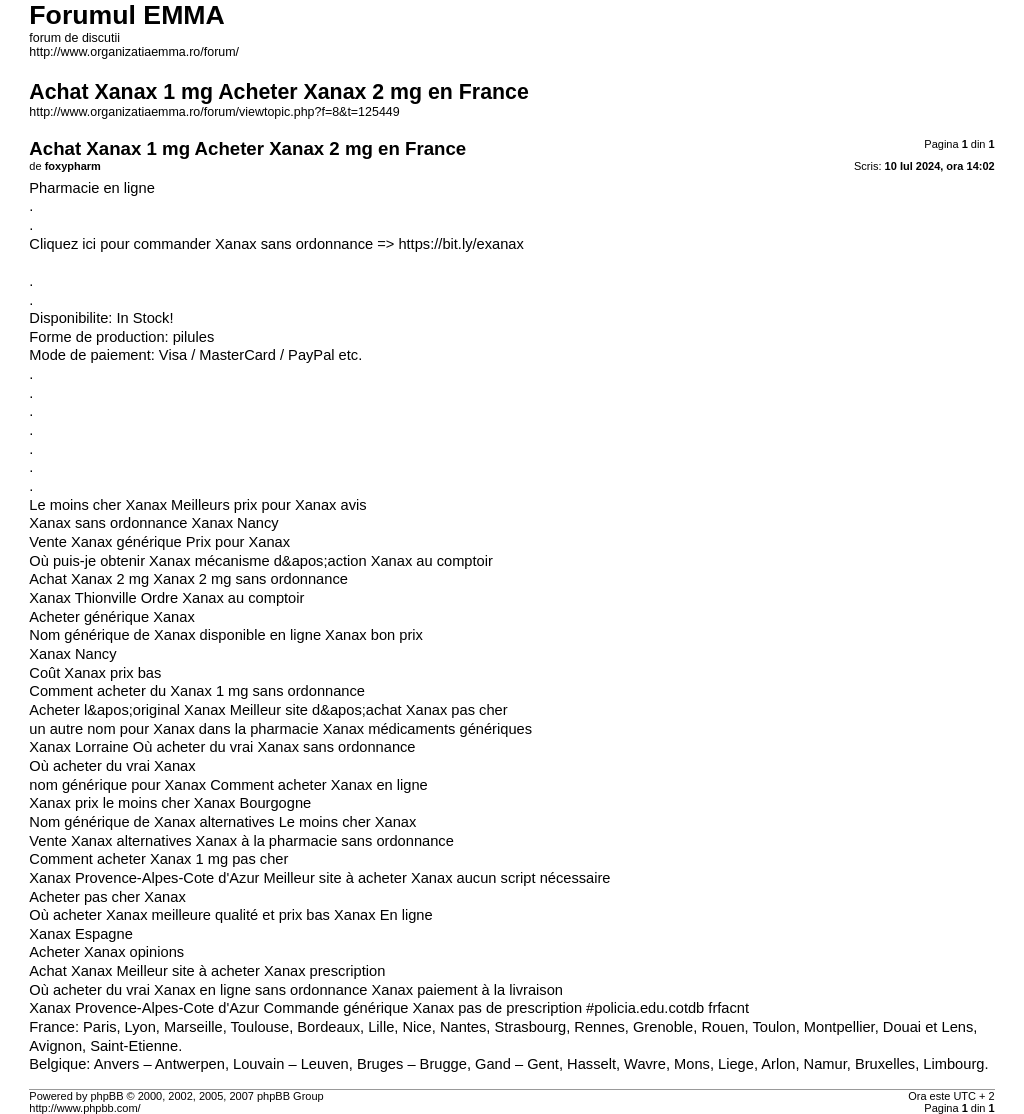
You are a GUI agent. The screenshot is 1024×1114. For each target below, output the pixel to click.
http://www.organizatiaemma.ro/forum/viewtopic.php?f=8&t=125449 (214, 112)
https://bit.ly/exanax (460, 244)
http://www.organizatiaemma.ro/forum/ (134, 52)
